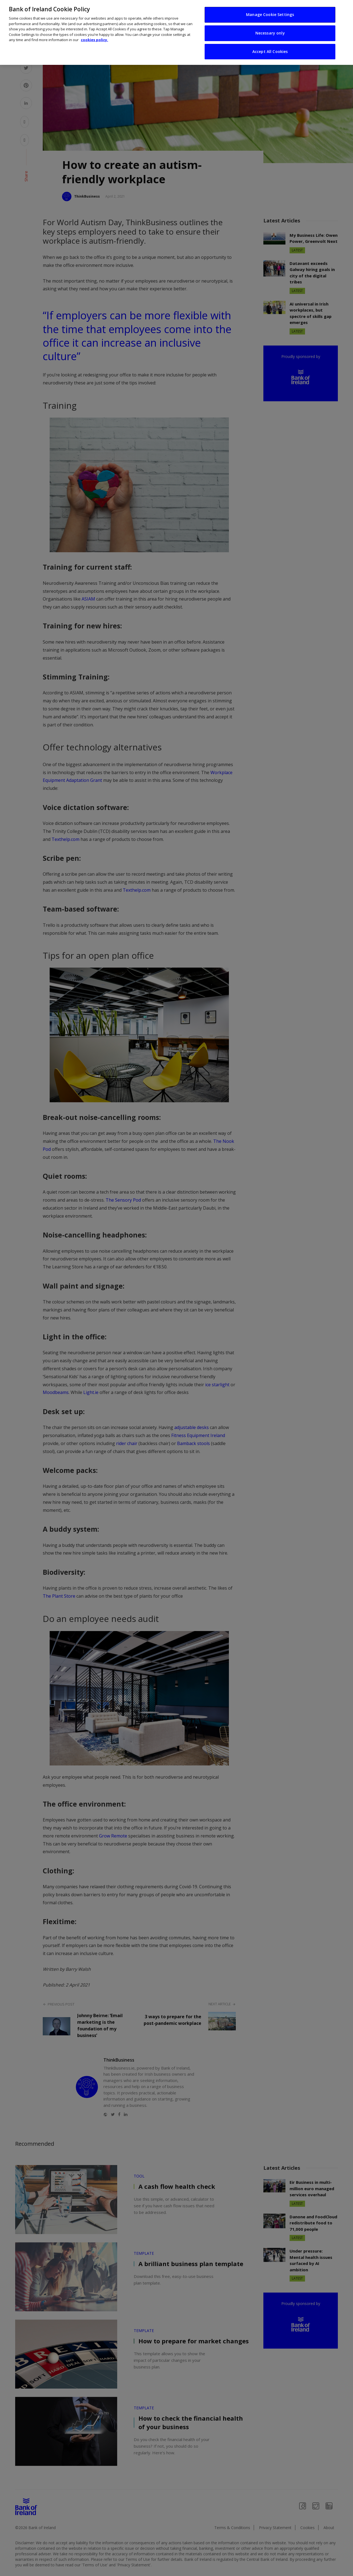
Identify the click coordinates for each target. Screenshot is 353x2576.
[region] (176, 32)
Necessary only (270, 33)
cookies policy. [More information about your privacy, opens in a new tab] (94, 39)
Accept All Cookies (270, 51)
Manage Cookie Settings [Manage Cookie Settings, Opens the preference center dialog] (270, 14)
